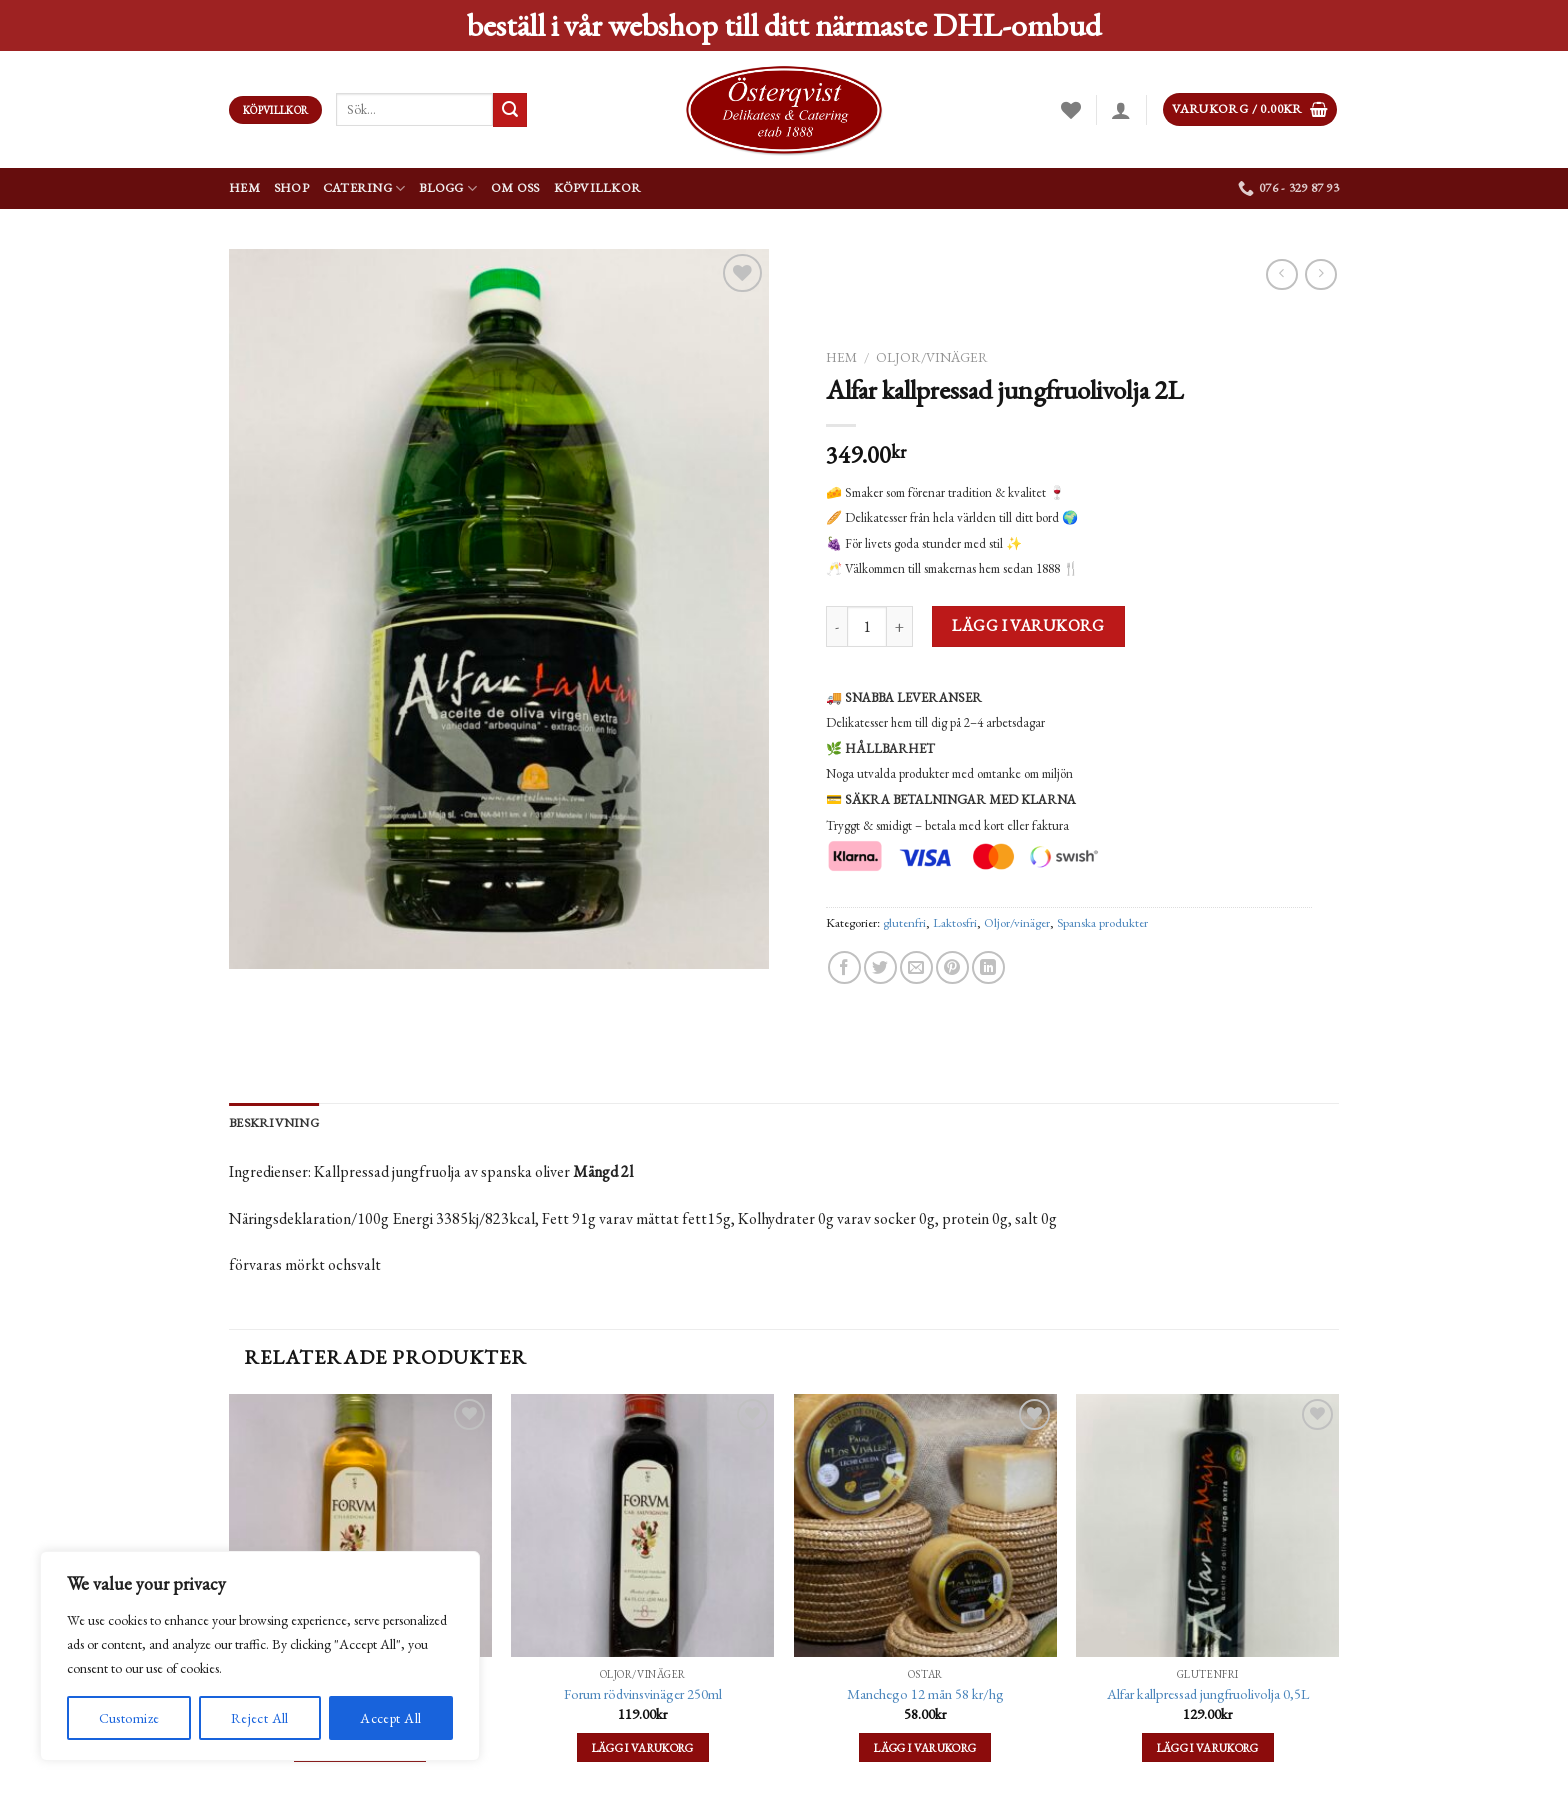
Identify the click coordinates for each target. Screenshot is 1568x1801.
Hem (244, 187)
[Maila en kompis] (916, 967)
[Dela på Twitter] (880, 967)
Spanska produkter (1102, 922)
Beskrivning (274, 1122)
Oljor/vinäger (932, 357)
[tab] (274, 1123)
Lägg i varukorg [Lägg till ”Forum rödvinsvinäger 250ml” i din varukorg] (643, 1747)
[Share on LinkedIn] (988, 967)
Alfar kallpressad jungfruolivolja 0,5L (1208, 1694)
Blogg (448, 188)
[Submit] (510, 110)
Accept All (390, 1718)
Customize (129, 1718)
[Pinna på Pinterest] (952, 967)
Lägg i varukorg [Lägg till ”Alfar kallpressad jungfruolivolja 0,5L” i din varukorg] (1208, 1747)
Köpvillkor (598, 187)
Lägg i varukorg (1028, 625)
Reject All (260, 1718)
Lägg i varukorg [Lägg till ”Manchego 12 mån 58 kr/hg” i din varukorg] (925, 1747)
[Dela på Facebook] (844, 967)
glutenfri (904, 922)
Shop (291, 187)
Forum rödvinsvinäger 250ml (643, 1694)
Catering (364, 188)
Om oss (515, 187)
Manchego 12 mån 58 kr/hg (925, 1694)
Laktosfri (955, 922)
